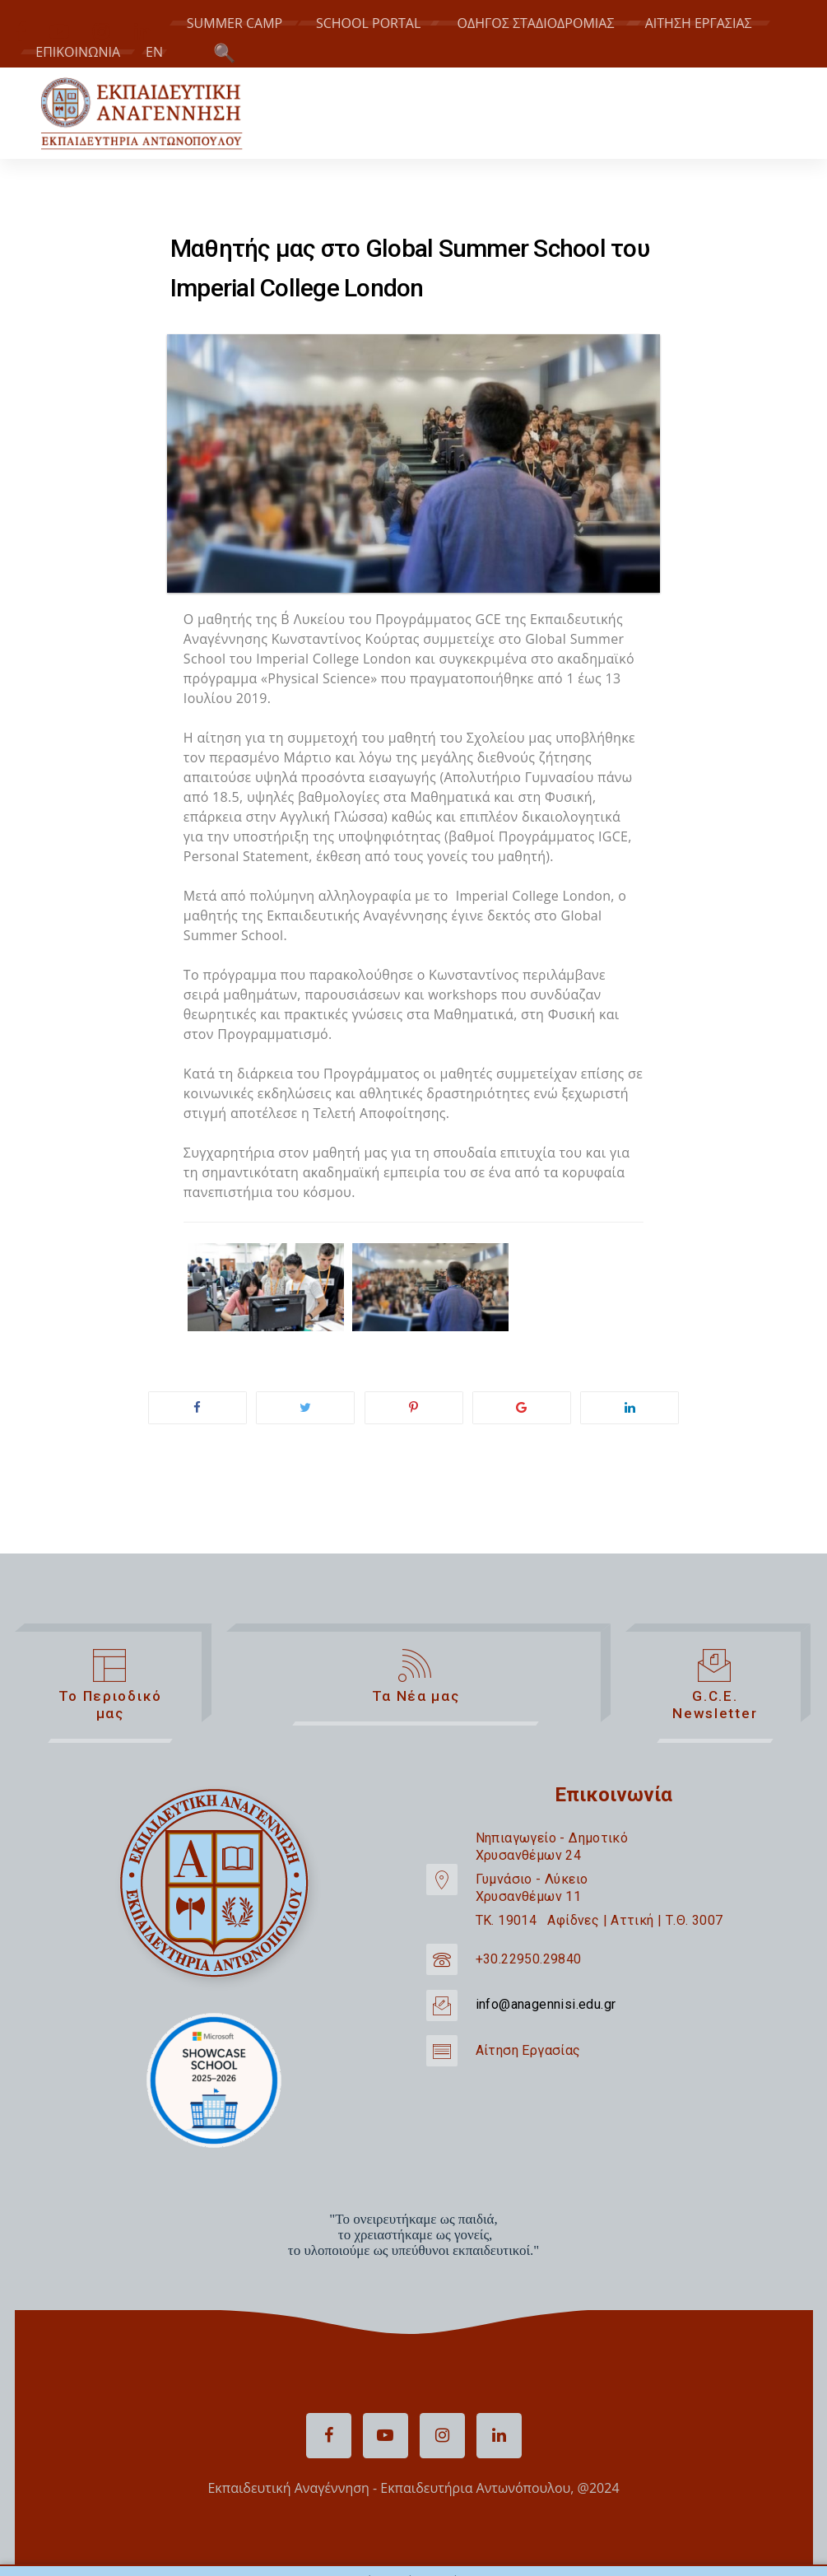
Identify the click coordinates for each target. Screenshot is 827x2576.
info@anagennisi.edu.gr (546, 2004)
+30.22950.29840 (529, 1959)
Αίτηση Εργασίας (528, 2050)
